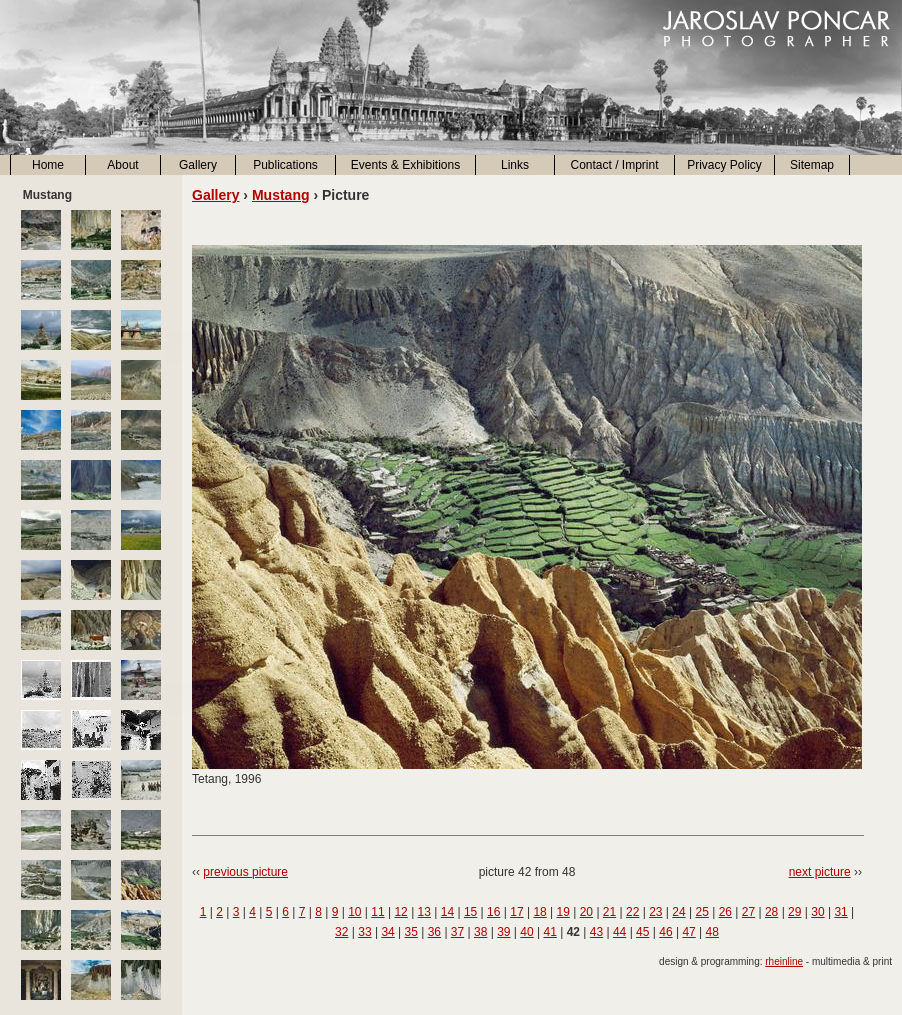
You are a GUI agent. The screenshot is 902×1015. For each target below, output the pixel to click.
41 (549, 932)
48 (712, 932)
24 (678, 912)
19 (563, 912)
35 (411, 932)
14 (447, 912)
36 (434, 932)
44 (619, 932)
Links (515, 165)
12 (400, 912)
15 (470, 912)
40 (526, 932)
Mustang (281, 195)
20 (586, 912)
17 (516, 912)
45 (642, 932)
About (122, 165)
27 (748, 912)
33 (364, 932)
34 (387, 932)
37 (457, 932)
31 (840, 912)
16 (493, 912)
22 (632, 912)
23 (655, 912)
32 (341, 932)
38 (480, 932)
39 (503, 932)
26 (725, 912)
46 (665, 932)
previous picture (245, 872)
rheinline (784, 961)
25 (701, 912)
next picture (820, 872)
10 (354, 912)
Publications (285, 165)
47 (688, 932)
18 (539, 912)
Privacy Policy (724, 165)
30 (817, 912)
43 (596, 932)
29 (794, 912)
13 (424, 912)
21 (609, 912)
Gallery (198, 165)
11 (377, 912)
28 (771, 912)
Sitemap (812, 165)
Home (48, 165)
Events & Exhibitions (405, 165)
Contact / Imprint (614, 165)
